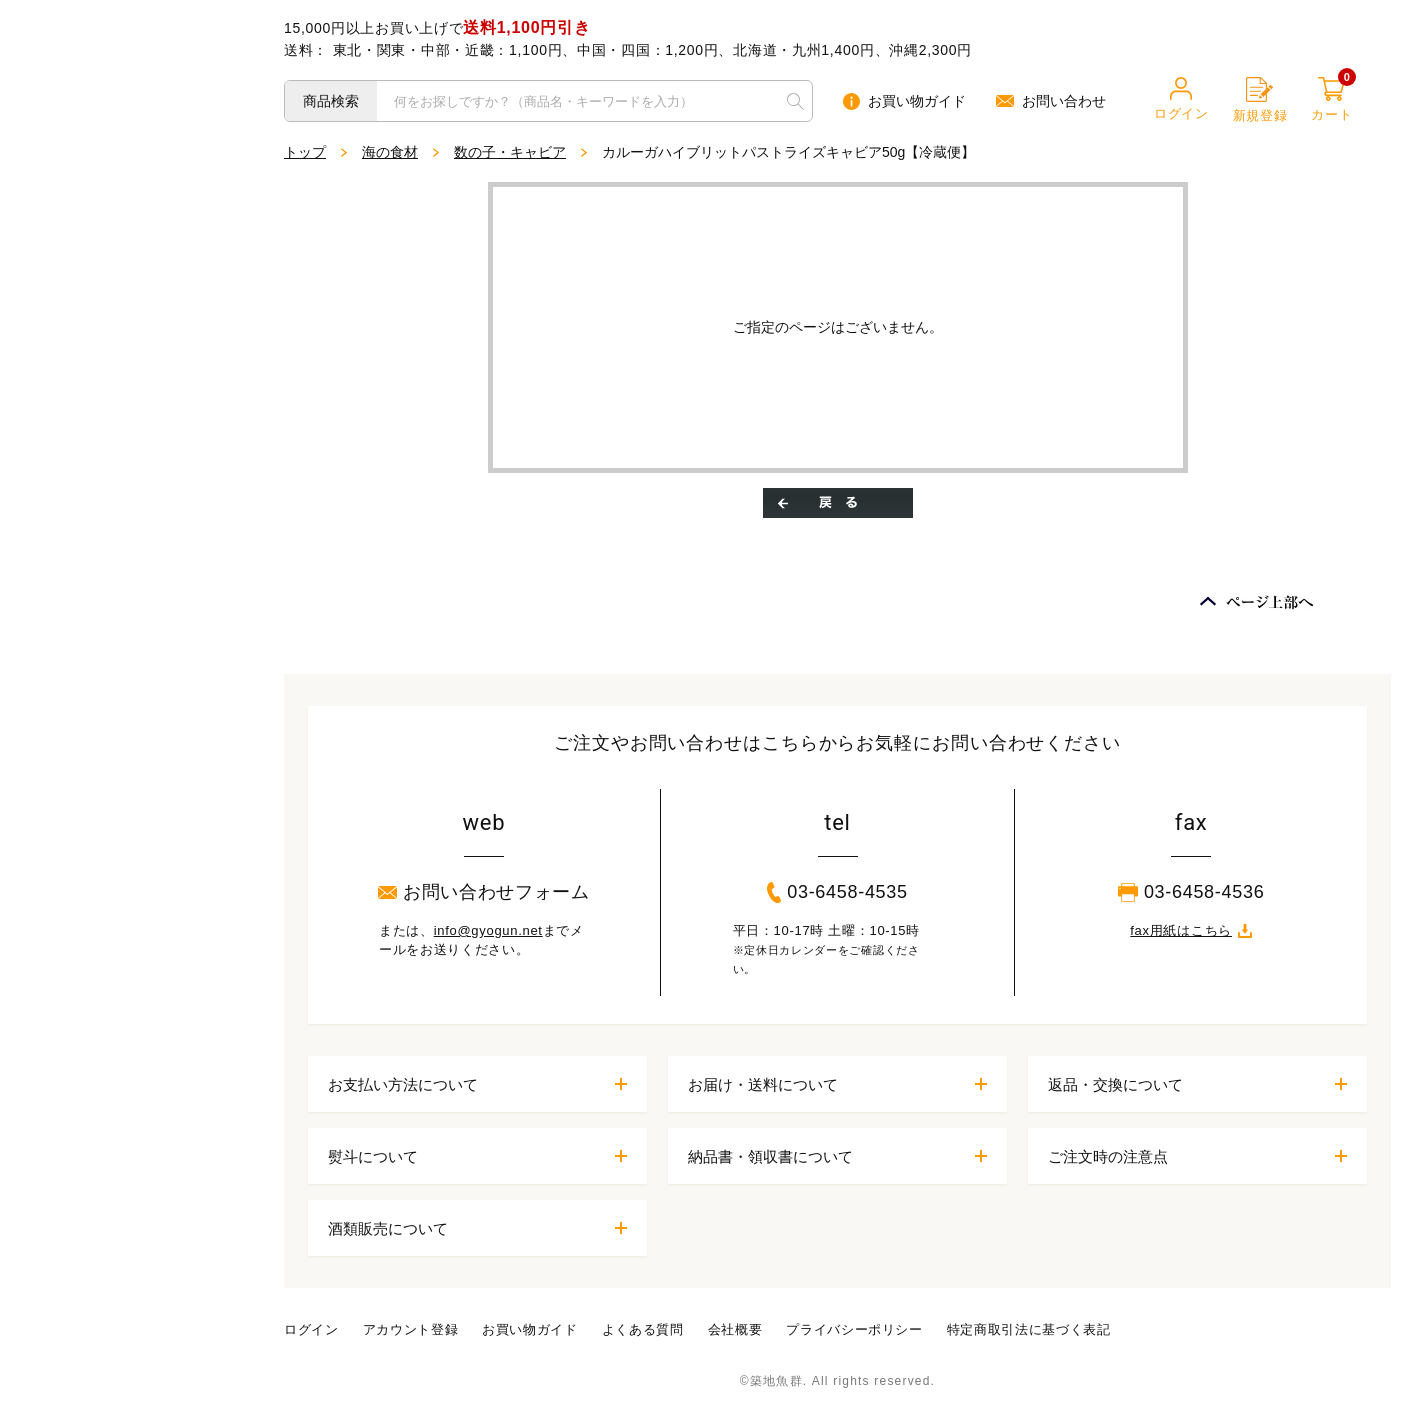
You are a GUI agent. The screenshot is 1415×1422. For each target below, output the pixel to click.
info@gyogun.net (488, 930)
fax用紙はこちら (1191, 930)
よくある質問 (643, 1329)
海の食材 (390, 152)
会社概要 (735, 1329)
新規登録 (1260, 100)
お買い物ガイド (904, 101)
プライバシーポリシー (854, 1329)
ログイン (1181, 99)
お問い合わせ (1051, 101)
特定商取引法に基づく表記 (1029, 1329)
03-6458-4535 (837, 892)
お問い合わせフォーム (484, 892)
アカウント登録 (411, 1329)
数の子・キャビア (510, 152)
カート (1331, 99)
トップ (305, 152)
